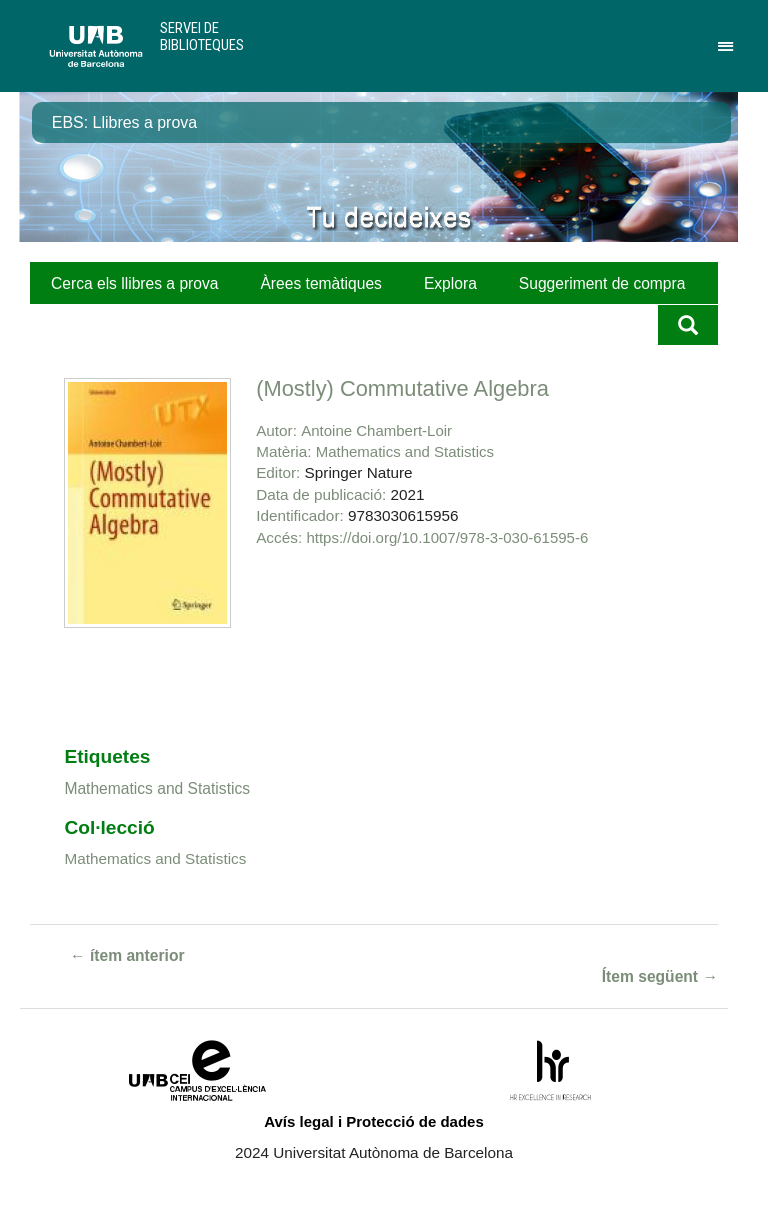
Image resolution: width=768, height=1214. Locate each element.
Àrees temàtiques (320, 283)
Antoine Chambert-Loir (376, 430)
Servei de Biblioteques (202, 36)
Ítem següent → (660, 976)
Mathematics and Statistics (405, 451)
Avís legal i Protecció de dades (374, 1121)
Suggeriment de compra (602, 283)
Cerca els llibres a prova (134, 283)
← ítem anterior (127, 955)
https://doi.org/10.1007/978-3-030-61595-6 (447, 537)
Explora (450, 283)
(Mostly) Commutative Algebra (402, 388)
